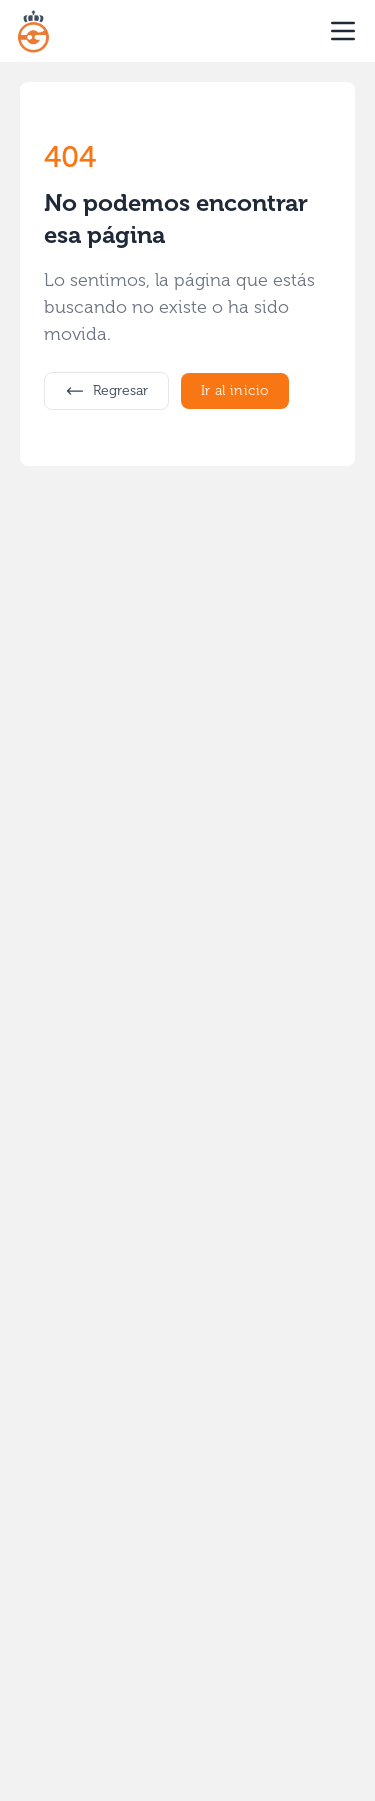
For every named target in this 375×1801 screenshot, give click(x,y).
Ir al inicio (235, 390)
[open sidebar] (343, 31)
